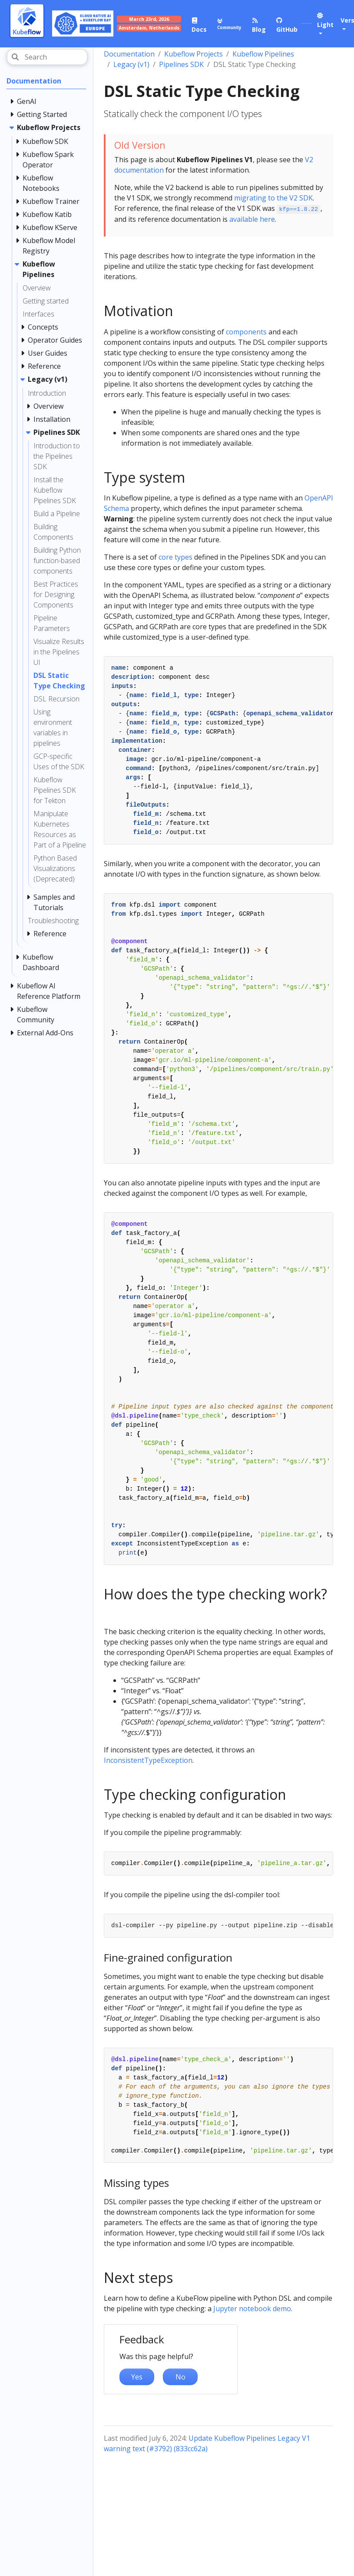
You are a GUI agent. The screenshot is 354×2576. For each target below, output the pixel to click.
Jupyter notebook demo (252, 2308)
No (180, 2377)
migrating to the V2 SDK (273, 198)
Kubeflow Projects (193, 54)
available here (252, 219)
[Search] (47, 57)
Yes (136, 2377)
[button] (324, 24)
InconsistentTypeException (148, 1760)
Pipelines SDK (181, 64)
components (246, 332)
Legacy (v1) (131, 64)
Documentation (129, 54)
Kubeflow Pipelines (263, 54)
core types (175, 557)
